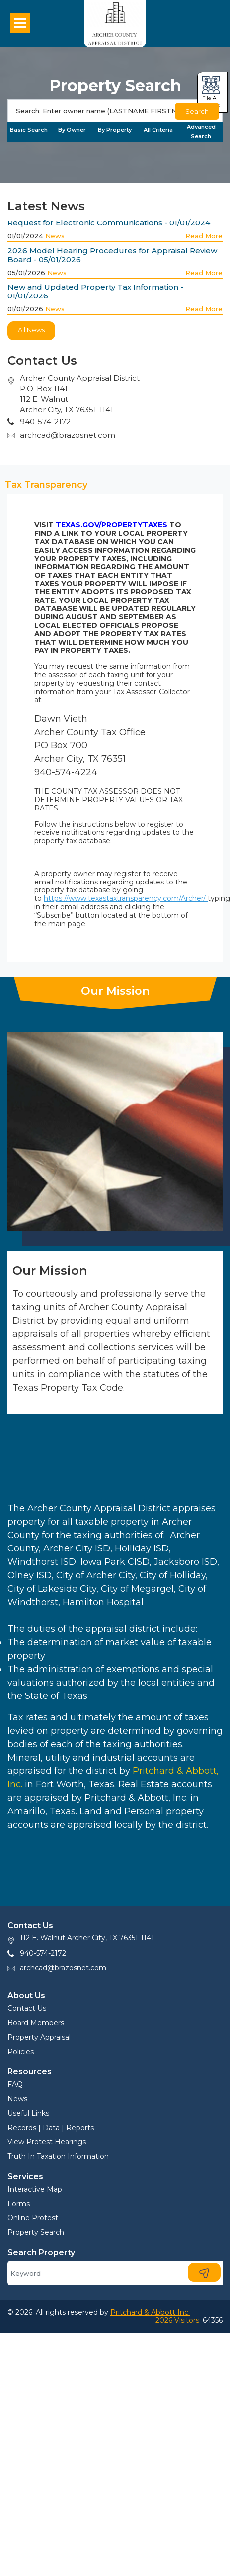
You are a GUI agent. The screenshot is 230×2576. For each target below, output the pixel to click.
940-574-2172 (43, 1953)
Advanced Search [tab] (201, 131)
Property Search (35, 2232)
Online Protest (32, 2217)
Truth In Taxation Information (58, 2156)
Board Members (35, 2022)
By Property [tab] (115, 129)
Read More (204, 236)
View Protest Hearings (46, 2141)
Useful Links (28, 2113)
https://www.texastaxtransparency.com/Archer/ (126, 898)
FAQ (15, 2084)
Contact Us (26, 2008)
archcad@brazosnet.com (67, 435)
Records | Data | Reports (50, 2127)
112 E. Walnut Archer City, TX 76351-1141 (87, 1937)
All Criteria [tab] (158, 129)
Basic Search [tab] (29, 129)
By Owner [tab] (72, 129)
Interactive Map (34, 2189)
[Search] (115, 110)
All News (31, 330)
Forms (18, 2203)
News (55, 236)
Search (197, 111)
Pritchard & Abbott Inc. (150, 2312)
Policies (20, 2051)
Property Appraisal (39, 2037)
